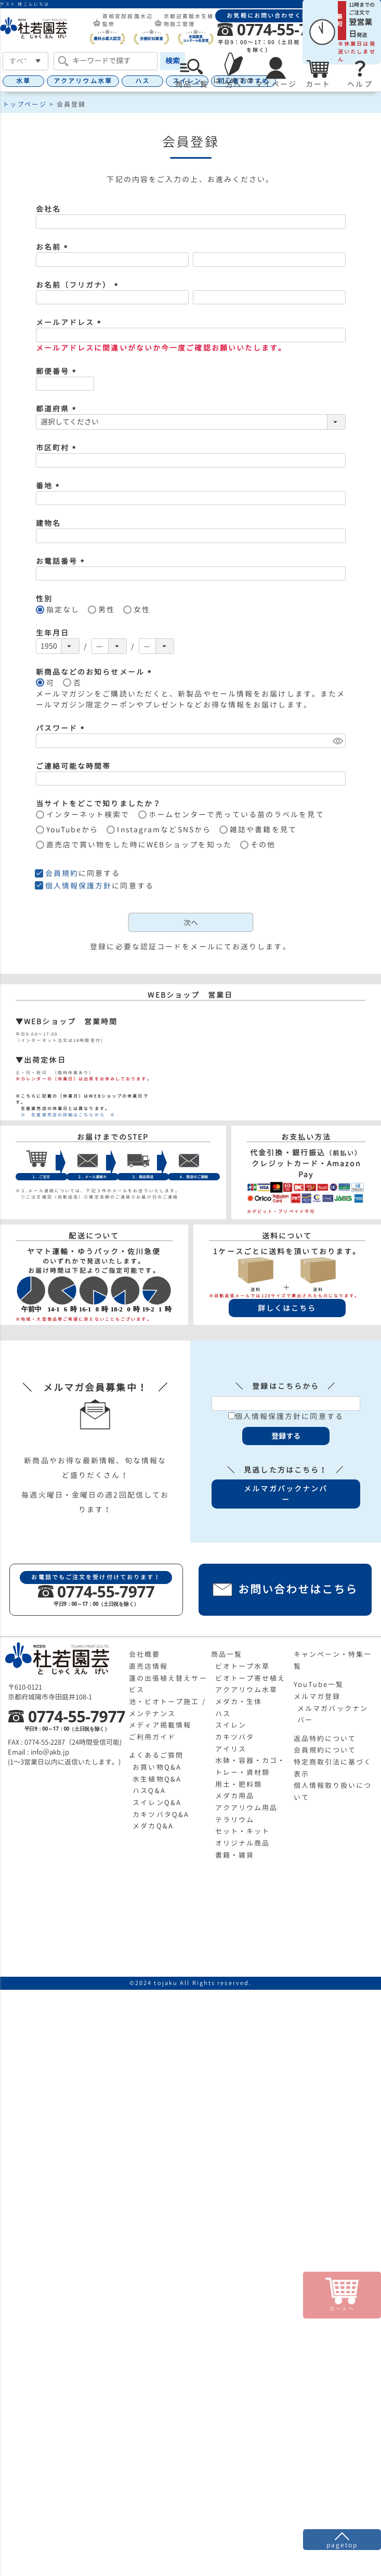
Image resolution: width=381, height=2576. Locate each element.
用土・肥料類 (238, 1784)
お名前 (53, 247)
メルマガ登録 (317, 1696)
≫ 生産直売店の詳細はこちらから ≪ (65, 1115)
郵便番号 (58, 371)
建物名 (48, 523)
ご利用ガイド (152, 1737)
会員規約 (61, 873)
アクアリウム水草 (83, 80)
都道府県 (58, 409)
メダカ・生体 (238, 1701)
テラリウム (235, 1819)
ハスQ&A (149, 1790)
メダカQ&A (153, 1826)
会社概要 (144, 1654)
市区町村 (58, 448)
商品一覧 (226, 1654)
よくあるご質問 (156, 1755)
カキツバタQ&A (161, 1814)
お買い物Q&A (157, 1767)
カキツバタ (235, 1737)
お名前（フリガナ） (78, 285)
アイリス (230, 1749)
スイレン (230, 1725)
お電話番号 (62, 561)
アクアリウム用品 (246, 1807)
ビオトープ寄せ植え (250, 1678)
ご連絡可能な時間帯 (73, 766)
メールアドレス (70, 322)
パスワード (62, 728)
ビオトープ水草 (242, 1666)
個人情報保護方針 (78, 886)
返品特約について (325, 1738)
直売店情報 (148, 1666)
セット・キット (242, 1831)
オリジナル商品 (242, 1843)
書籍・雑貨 (235, 1855)
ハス (142, 80)
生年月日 (52, 633)
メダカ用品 (235, 1795)
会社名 (48, 209)
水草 (23, 80)
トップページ (25, 104)
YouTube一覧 (319, 1684)
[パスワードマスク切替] (337, 741)
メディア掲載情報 (160, 1725)
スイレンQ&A (157, 1802)
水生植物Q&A (157, 1779)
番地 (49, 486)
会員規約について (325, 1750)
